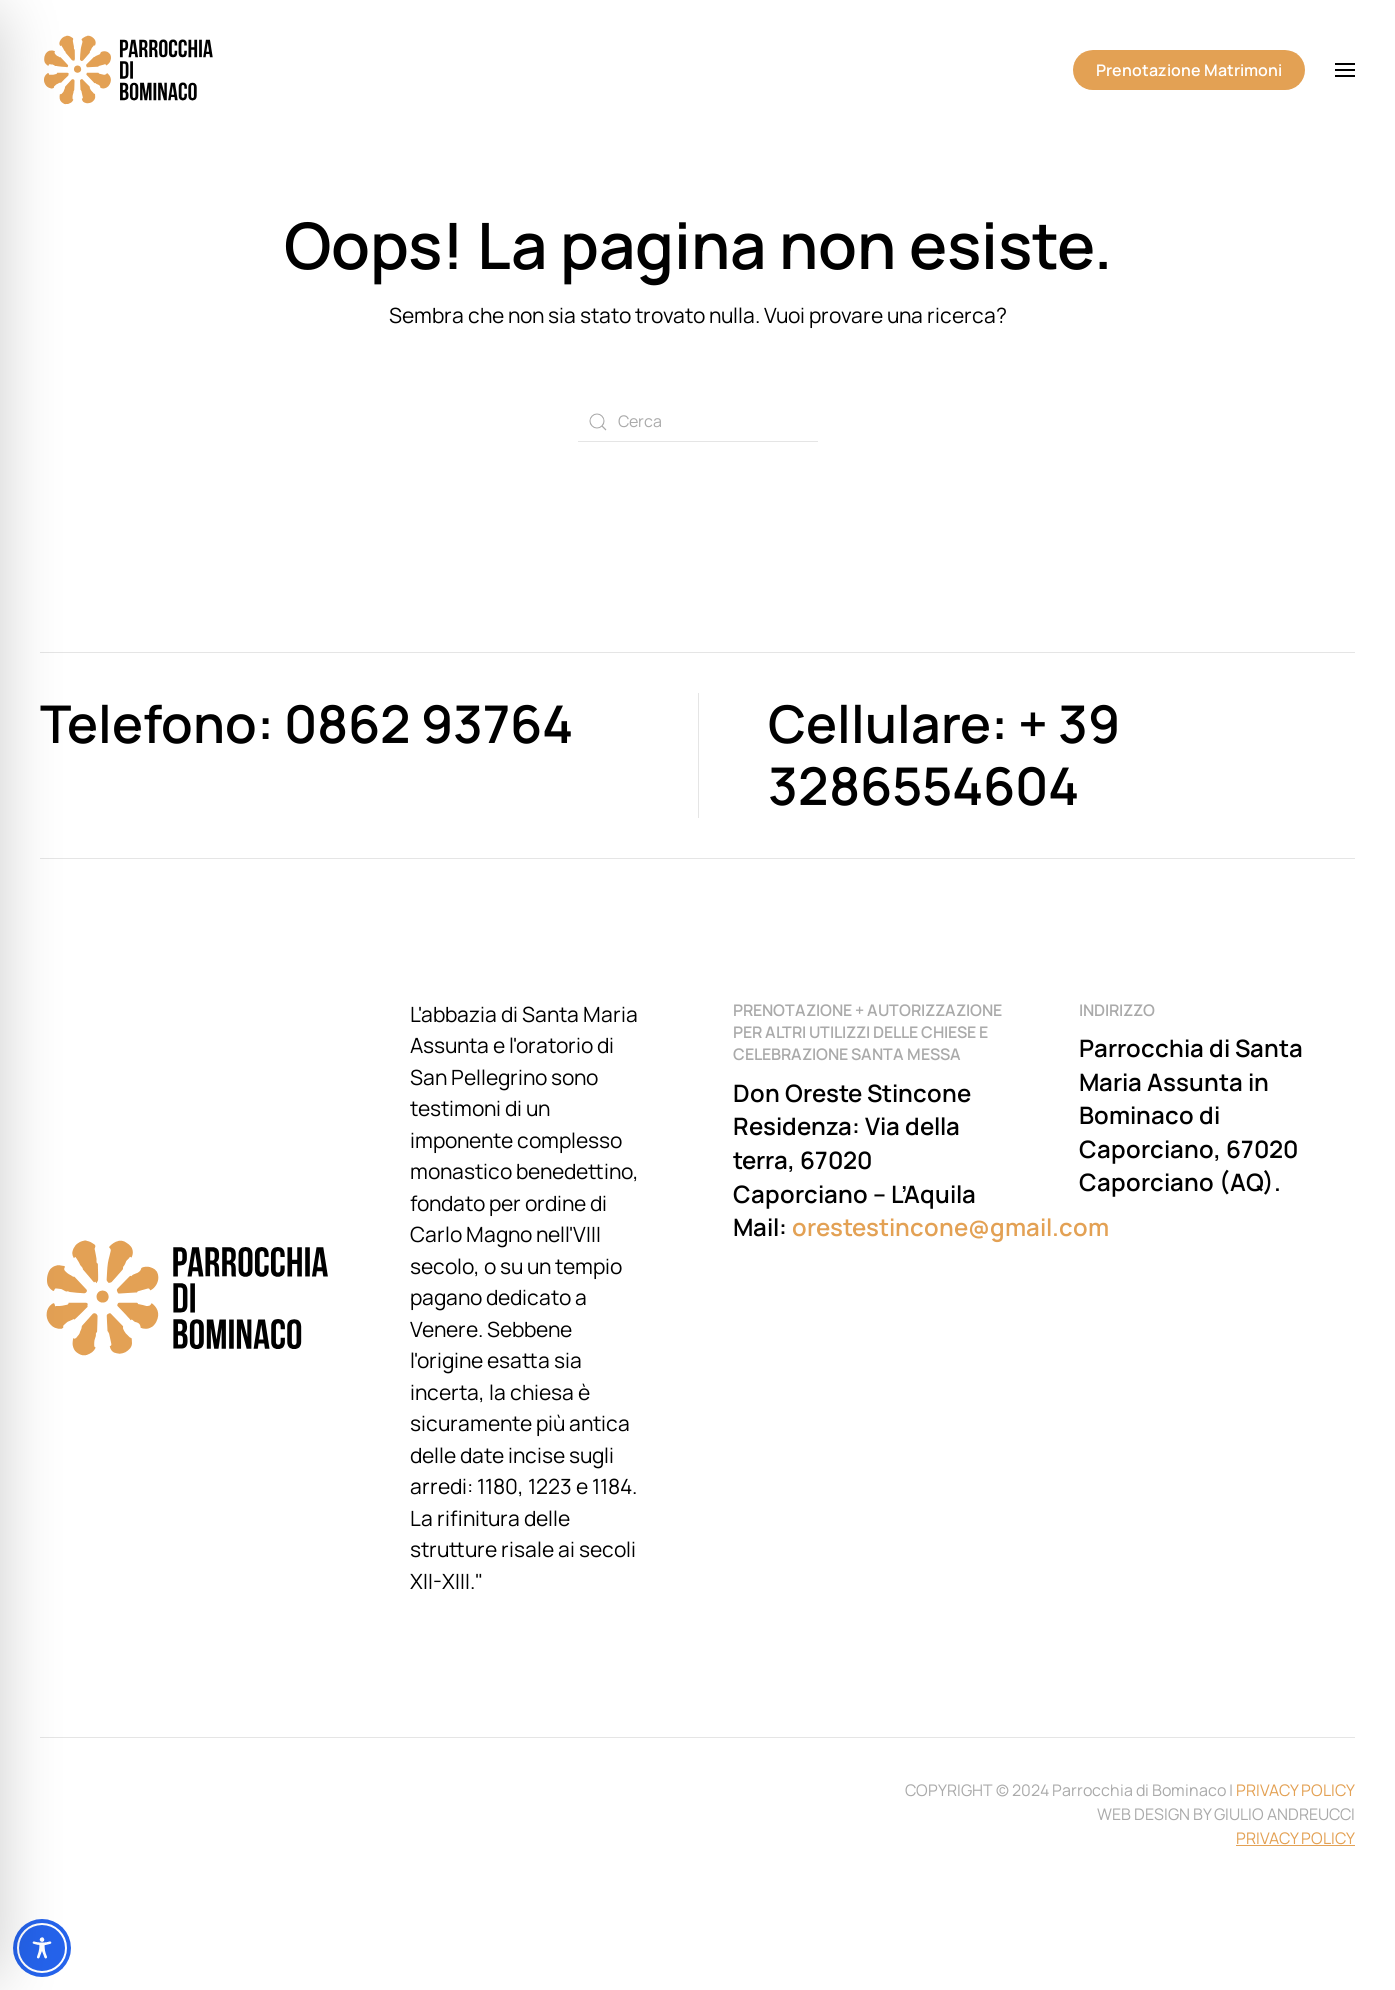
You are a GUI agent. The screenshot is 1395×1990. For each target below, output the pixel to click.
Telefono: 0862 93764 (306, 723)
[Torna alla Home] (130, 70)
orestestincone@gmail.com (950, 1226)
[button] (1345, 70)
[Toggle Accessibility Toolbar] (42, 1948)
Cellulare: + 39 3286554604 (944, 754)
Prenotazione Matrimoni (1189, 70)
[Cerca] (698, 422)
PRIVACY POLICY (1295, 1790)
